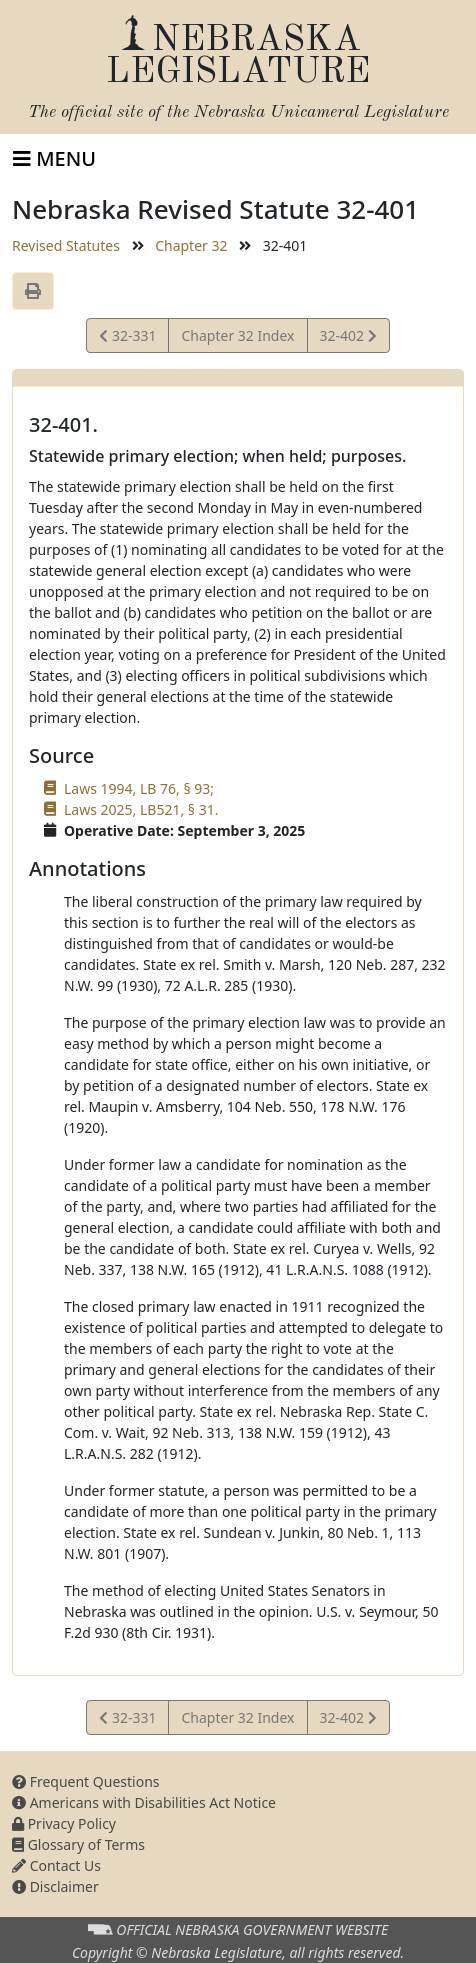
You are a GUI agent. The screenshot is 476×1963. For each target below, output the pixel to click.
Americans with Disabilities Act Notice (144, 1802)
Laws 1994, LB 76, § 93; (139, 788)
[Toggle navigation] (54, 159)
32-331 (127, 338)
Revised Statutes (66, 245)
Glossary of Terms (78, 1844)
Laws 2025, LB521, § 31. (141, 809)
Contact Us (56, 1865)
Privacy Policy (64, 1823)
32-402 (348, 338)
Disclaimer (55, 1886)
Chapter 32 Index (237, 335)
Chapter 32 (191, 245)
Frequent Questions (86, 1781)
